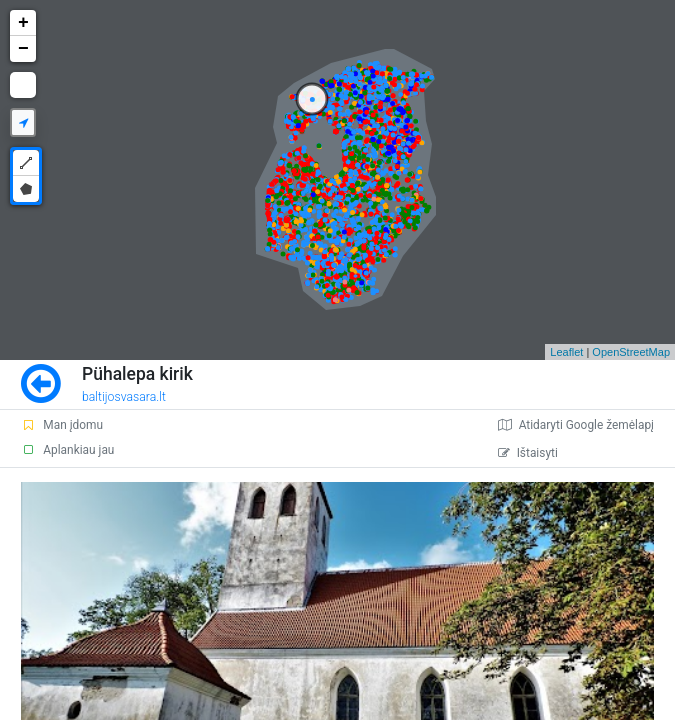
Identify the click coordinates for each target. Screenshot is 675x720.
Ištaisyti (528, 453)
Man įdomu (62, 425)
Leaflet (566, 352)
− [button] (23, 49)
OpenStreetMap (631, 352)
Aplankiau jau (67, 450)
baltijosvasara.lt (124, 397)
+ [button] (23, 23)
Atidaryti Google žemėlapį (576, 425)
